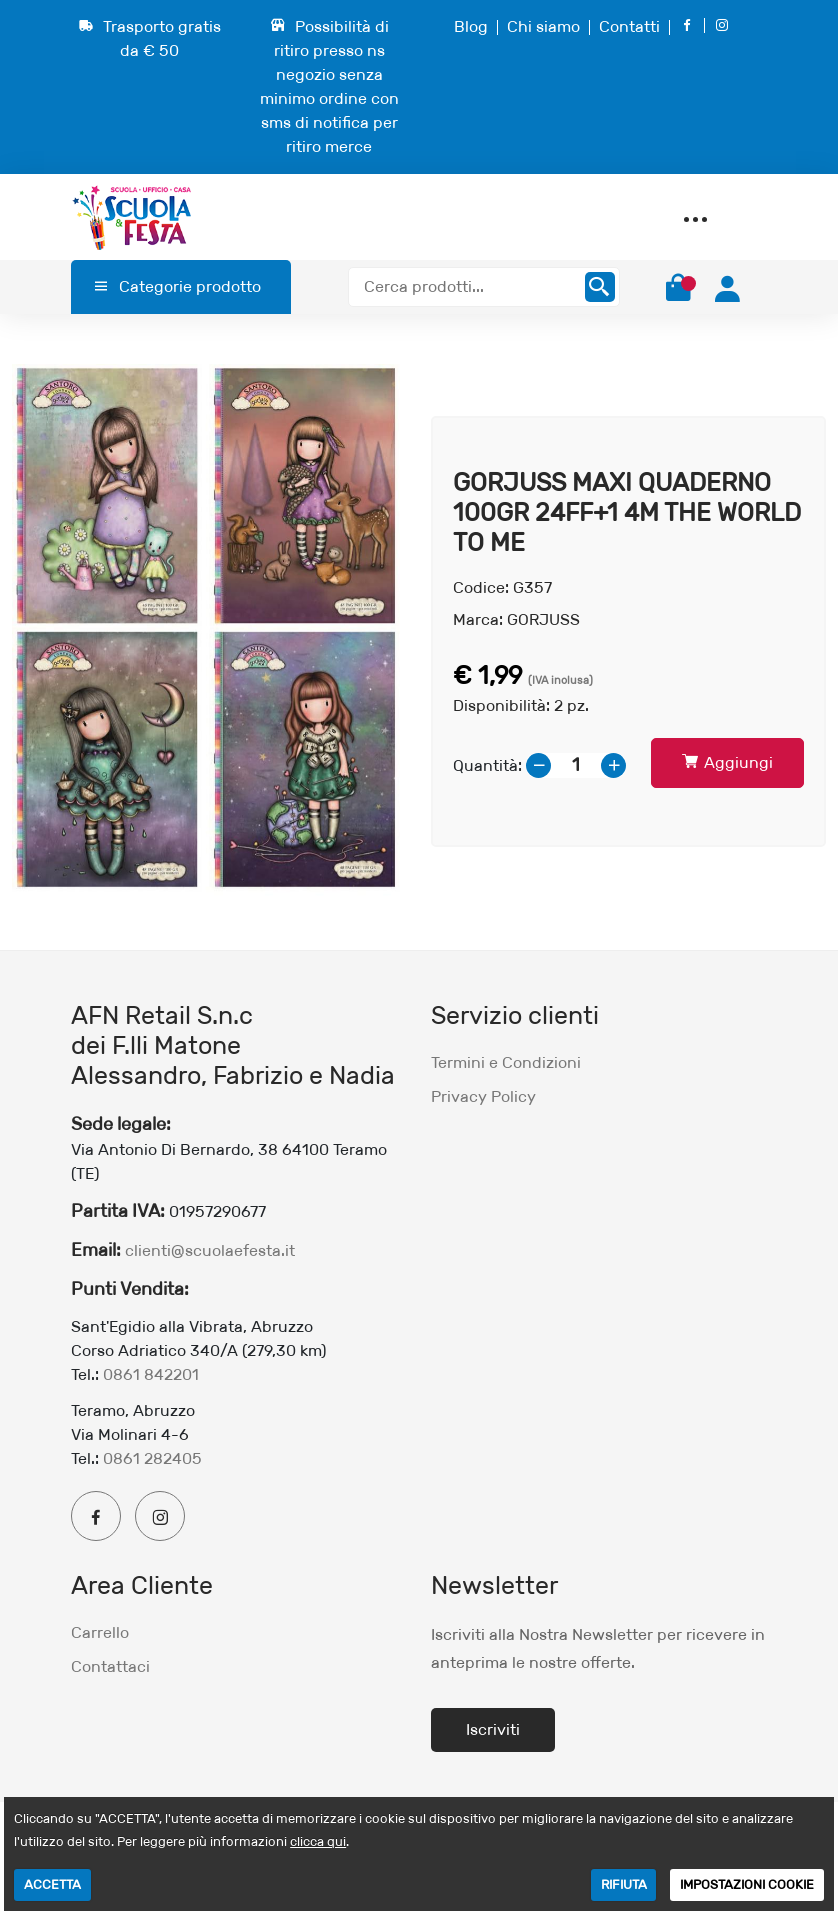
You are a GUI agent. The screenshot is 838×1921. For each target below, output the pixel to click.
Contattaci (110, 1666)
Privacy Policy (483, 1096)
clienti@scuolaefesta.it (210, 1250)
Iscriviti (493, 1729)
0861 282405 (152, 1458)
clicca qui (318, 1841)
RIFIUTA (624, 1884)
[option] (209, 632)
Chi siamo (543, 26)
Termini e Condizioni (506, 1062)
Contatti (629, 26)
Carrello (100, 1632)
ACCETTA (52, 1884)
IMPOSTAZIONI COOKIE (747, 1884)
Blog (471, 26)
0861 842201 (151, 1374)
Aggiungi (727, 762)
